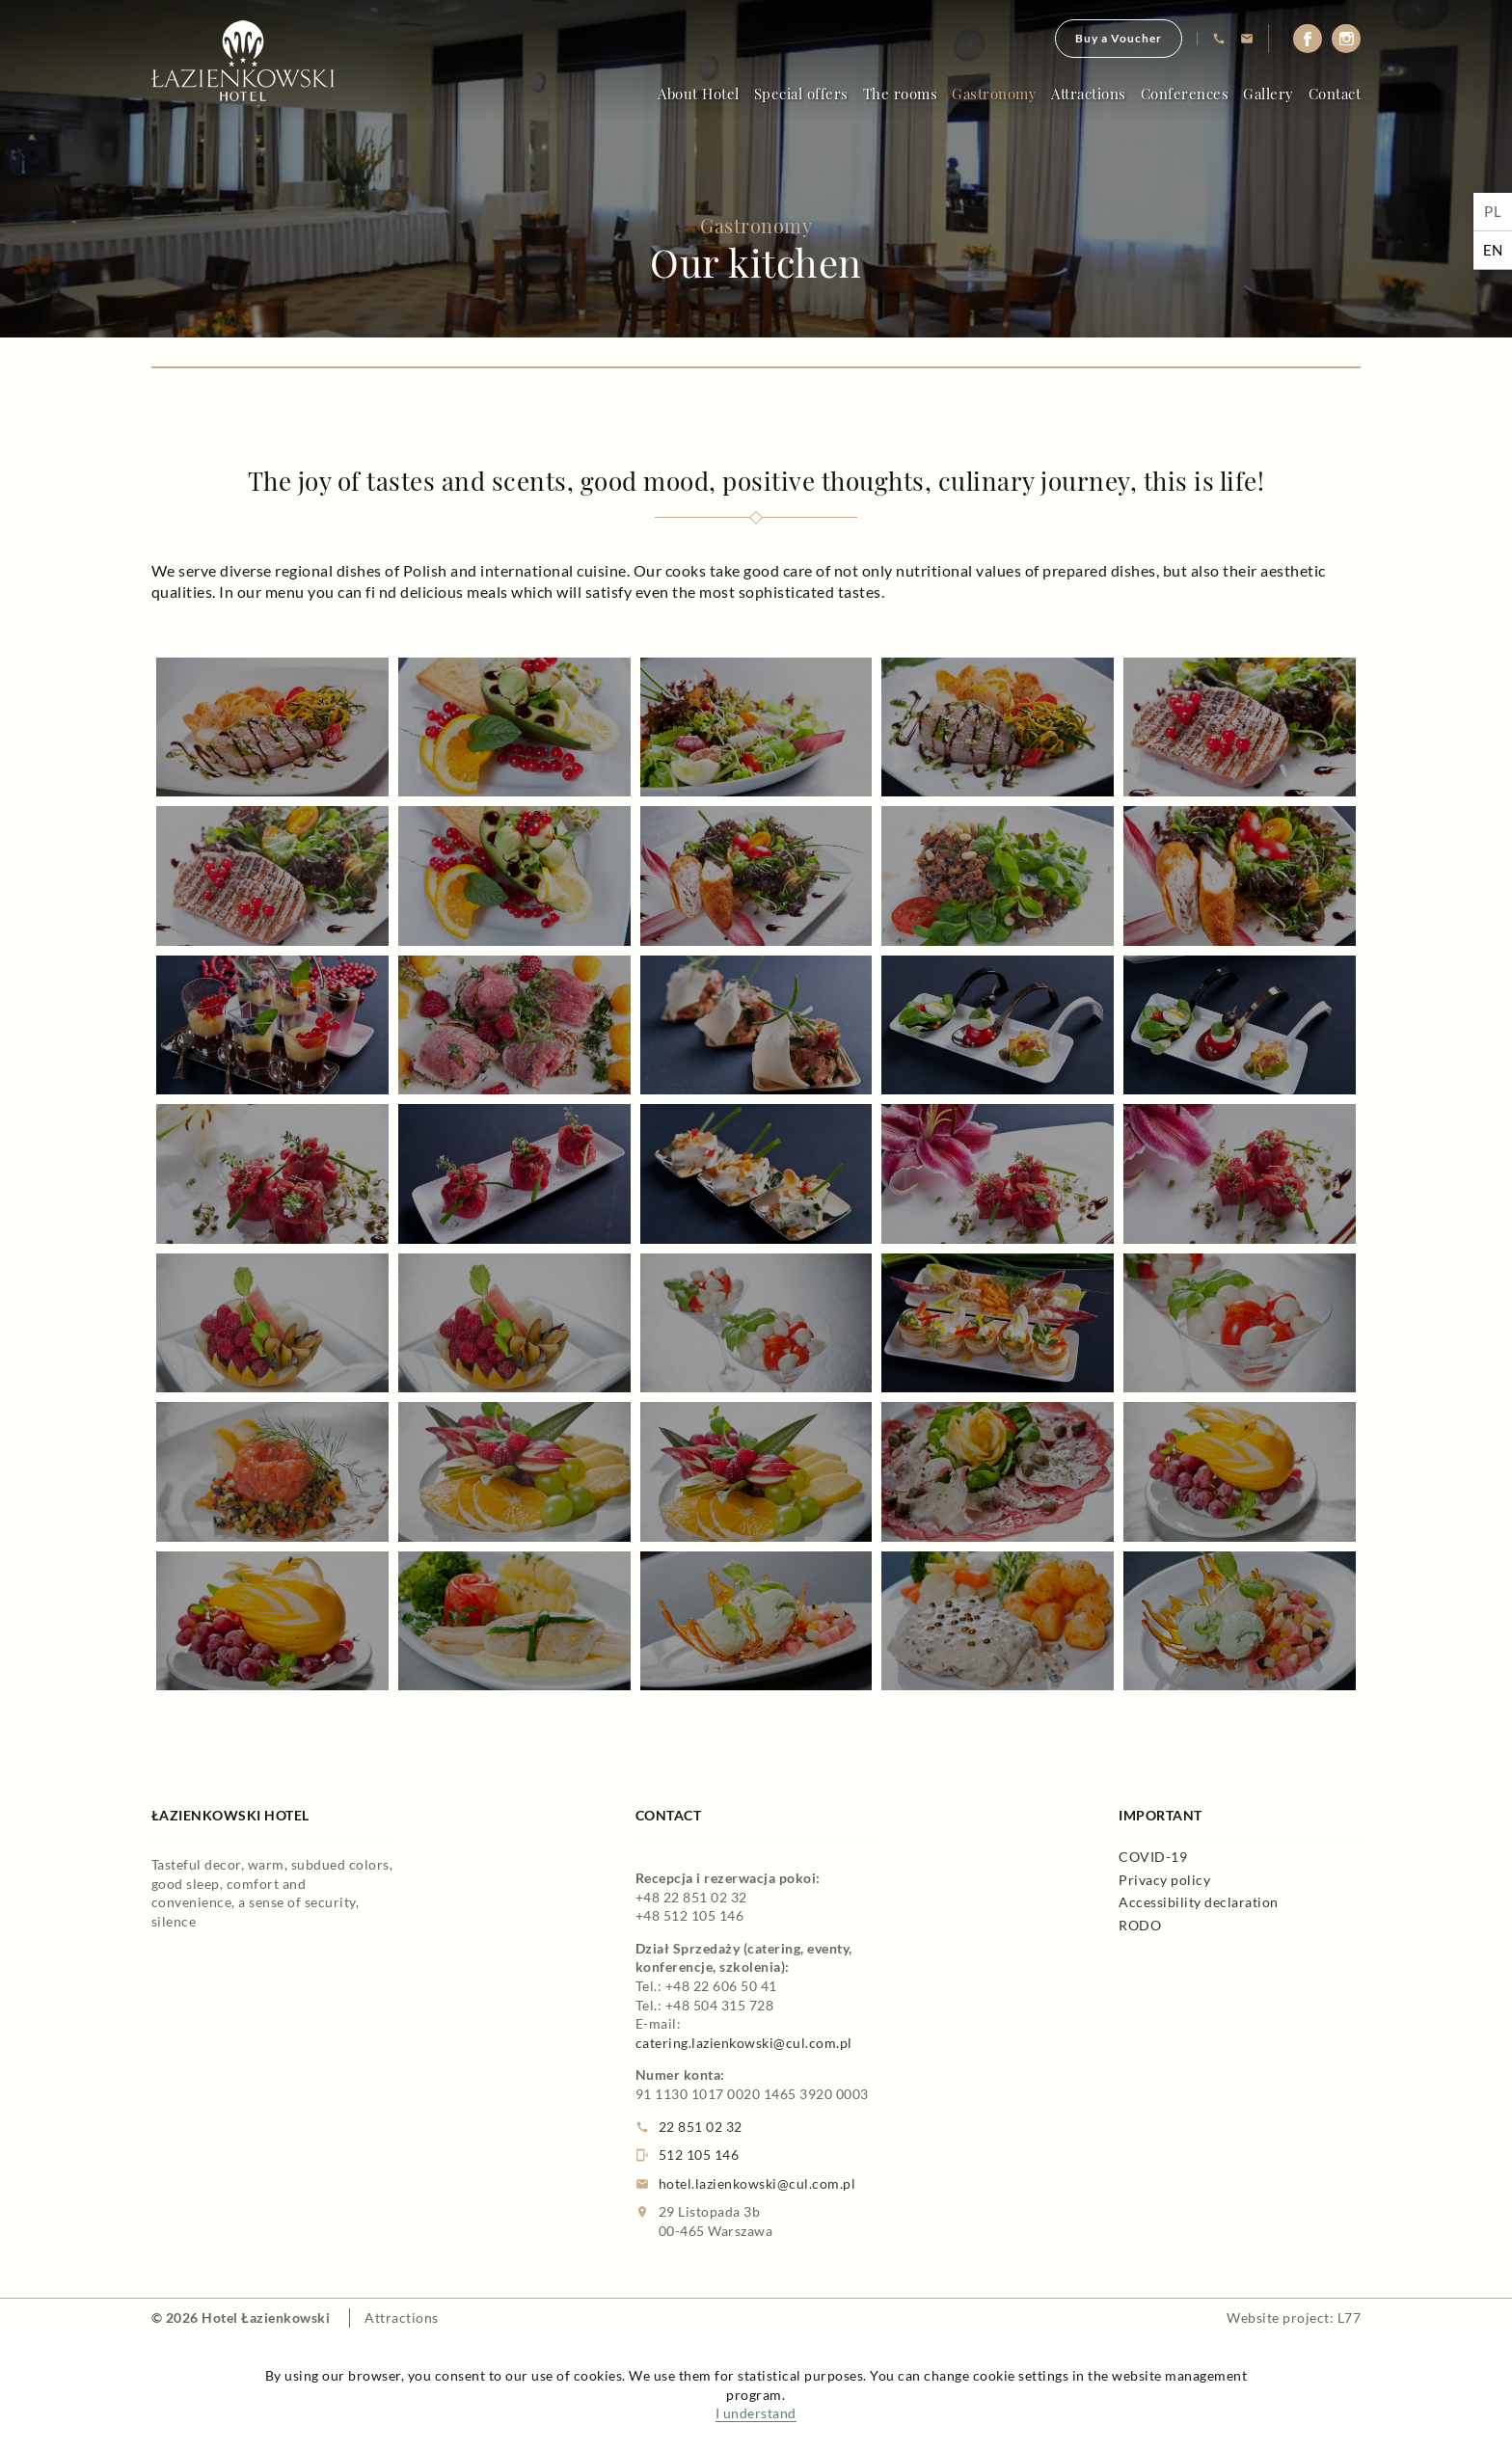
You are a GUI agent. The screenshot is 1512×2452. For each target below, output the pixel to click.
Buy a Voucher (1118, 38)
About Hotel (699, 93)
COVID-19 (1153, 1856)
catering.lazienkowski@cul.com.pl (743, 2042)
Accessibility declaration (1199, 1902)
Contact (1335, 93)
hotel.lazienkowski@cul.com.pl (745, 2184)
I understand (756, 2413)
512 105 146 (687, 2155)
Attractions (1088, 93)
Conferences (1185, 93)
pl (1492, 211)
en (1493, 249)
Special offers (801, 93)
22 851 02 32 (688, 2127)
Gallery (1268, 93)
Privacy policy (1164, 1880)
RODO (1140, 1925)
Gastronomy (994, 93)
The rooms (900, 93)
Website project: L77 (1294, 2317)
